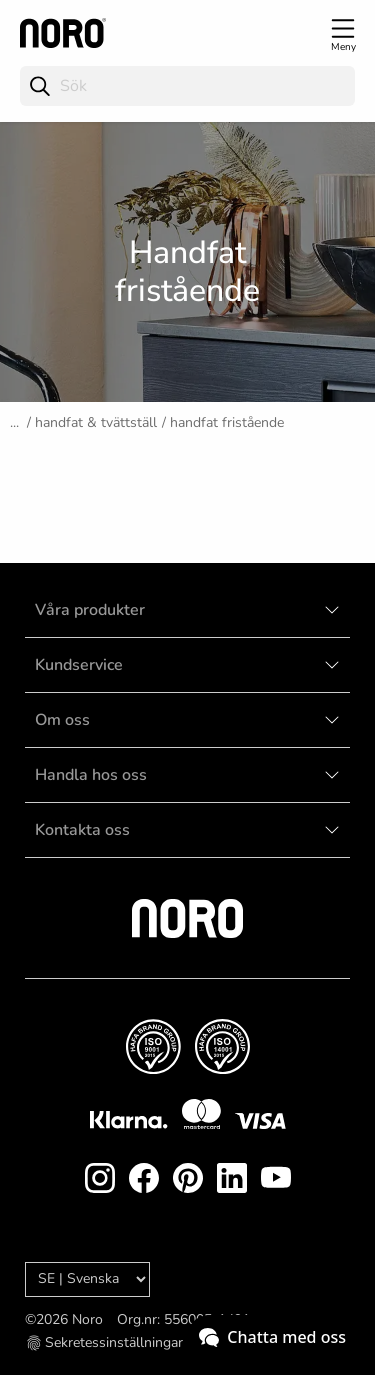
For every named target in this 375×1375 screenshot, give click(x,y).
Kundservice (79, 665)
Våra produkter (90, 610)
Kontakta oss (82, 830)
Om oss (62, 720)
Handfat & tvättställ (96, 422)
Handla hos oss (91, 775)
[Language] (87, 1279)
